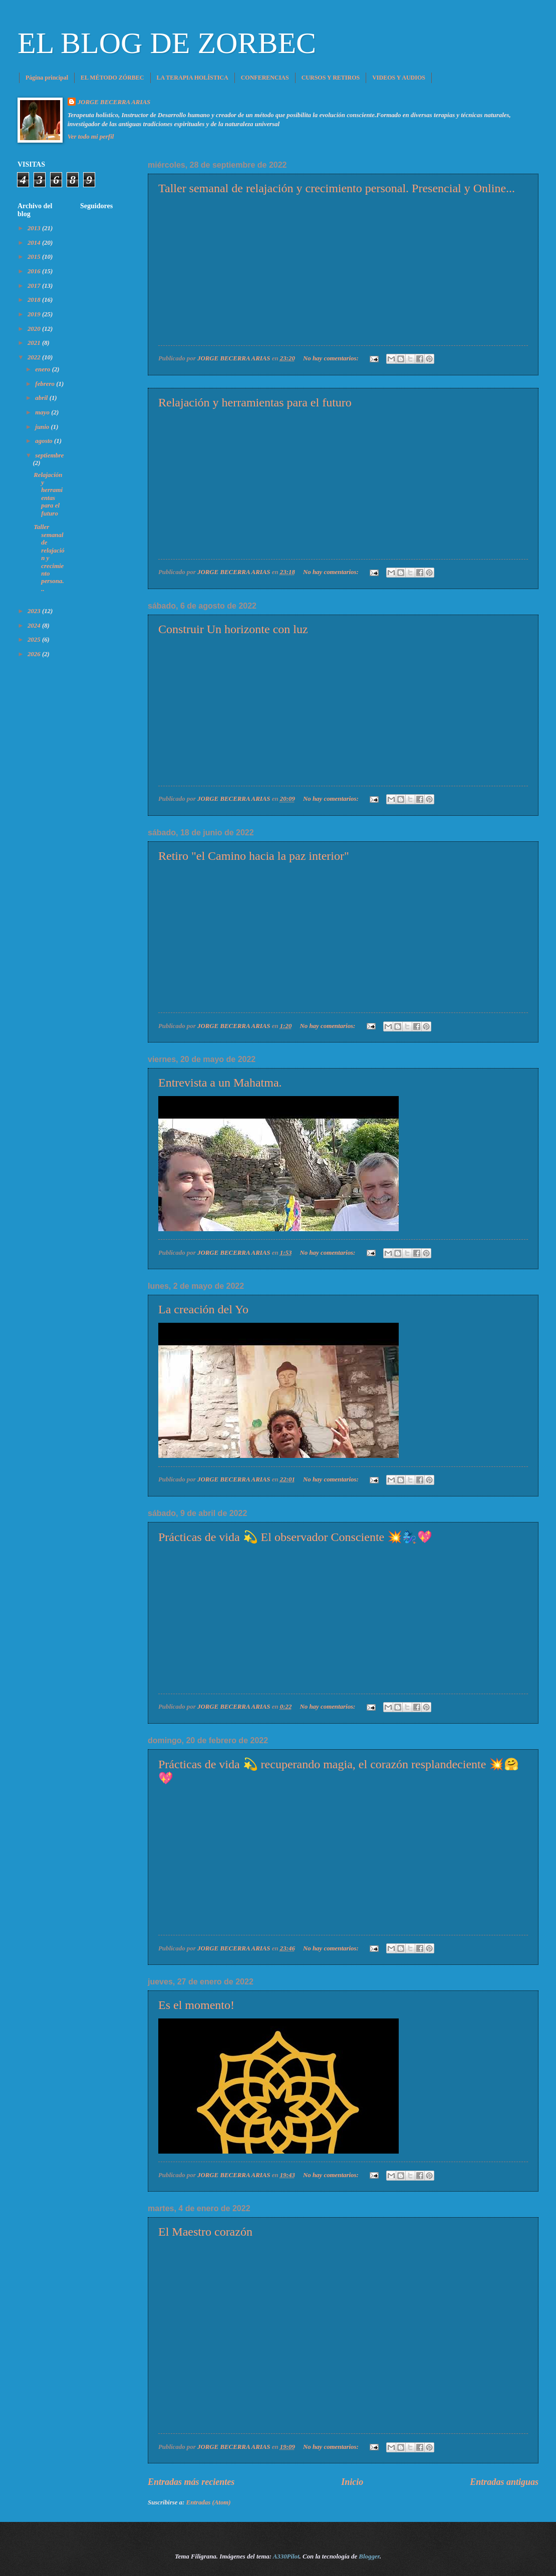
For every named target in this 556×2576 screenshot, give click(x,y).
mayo (43, 412)
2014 (35, 242)
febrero (45, 383)
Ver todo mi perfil (91, 136)
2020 (35, 328)
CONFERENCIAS (265, 77)
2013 (35, 228)
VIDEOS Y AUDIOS (398, 77)
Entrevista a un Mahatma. (220, 1082)
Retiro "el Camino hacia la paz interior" (253, 855)
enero (43, 369)
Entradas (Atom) (208, 2502)
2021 (35, 342)
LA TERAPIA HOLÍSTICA (192, 77)
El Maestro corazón (205, 2231)
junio (43, 426)
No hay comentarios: (331, 358)
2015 (35, 256)
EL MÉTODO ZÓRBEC (112, 77)
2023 (35, 611)
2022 (35, 357)
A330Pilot (286, 2556)
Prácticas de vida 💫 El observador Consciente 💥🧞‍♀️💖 (295, 1536)
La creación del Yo (203, 1309)
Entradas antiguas (504, 2482)
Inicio (352, 2482)
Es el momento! (196, 2004)
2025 (35, 639)
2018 (35, 299)
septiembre (49, 455)
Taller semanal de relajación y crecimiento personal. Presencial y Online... (336, 188)
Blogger (369, 2556)
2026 (35, 654)
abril (42, 397)
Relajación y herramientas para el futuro (255, 402)
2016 (35, 271)
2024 (35, 625)
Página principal (47, 77)
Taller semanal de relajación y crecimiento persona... (49, 558)
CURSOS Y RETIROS (331, 77)
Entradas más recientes (191, 2482)
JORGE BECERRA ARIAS (114, 102)
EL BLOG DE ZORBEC (167, 43)
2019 (35, 314)
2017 (35, 285)
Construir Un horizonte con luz (233, 629)
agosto (44, 440)
